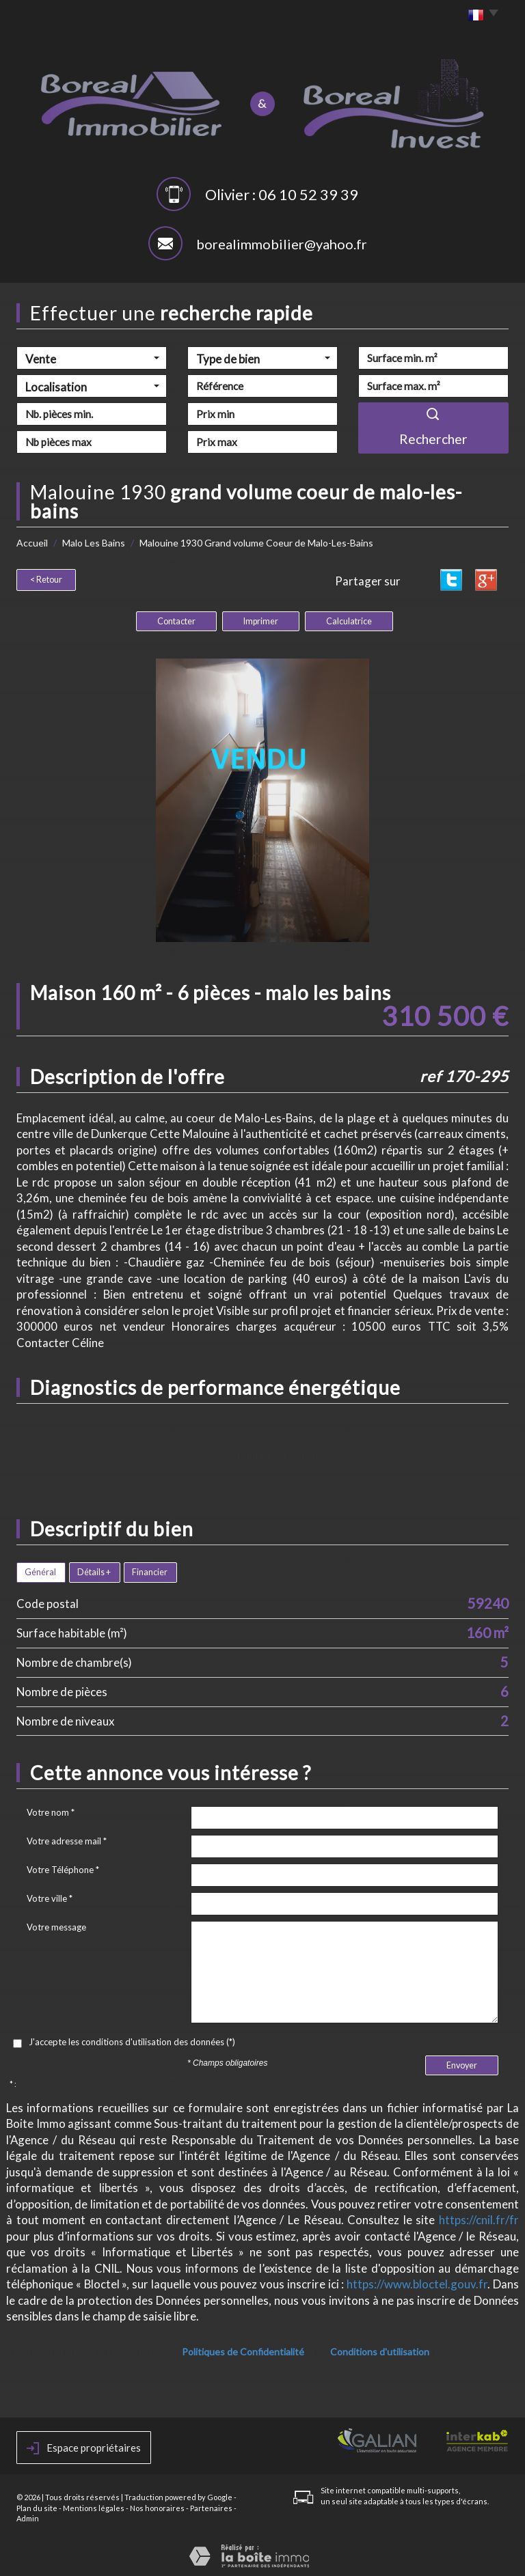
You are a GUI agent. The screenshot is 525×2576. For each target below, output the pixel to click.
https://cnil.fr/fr (479, 2218)
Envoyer (461, 2063)
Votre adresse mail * (67, 1838)
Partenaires (211, 2506)
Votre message (56, 1925)
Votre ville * (49, 1896)
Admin (27, 2516)
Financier (149, 1570)
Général (40, 1570)
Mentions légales (93, 2506)
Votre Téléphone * (63, 1867)
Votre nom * (51, 1810)
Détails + (94, 1570)
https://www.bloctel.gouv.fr (417, 2282)
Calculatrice (349, 619)
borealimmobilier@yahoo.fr (281, 244)
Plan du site (36, 2506)
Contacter (176, 619)
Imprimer (260, 619)
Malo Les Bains (93, 543)
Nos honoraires (157, 2506)
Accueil (32, 543)
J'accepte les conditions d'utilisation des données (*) (132, 2039)
